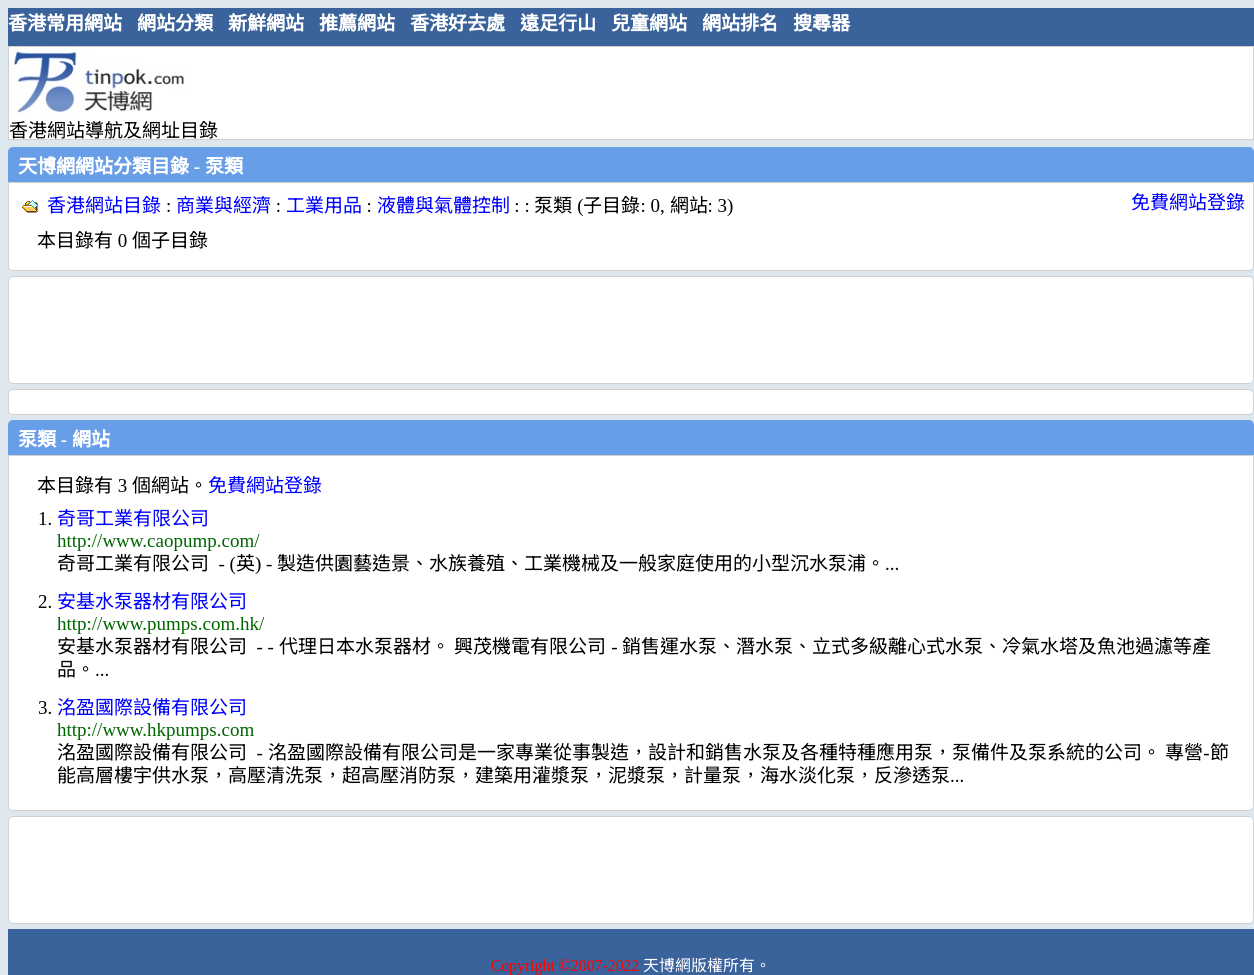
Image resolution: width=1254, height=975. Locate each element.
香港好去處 (457, 23)
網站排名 (740, 23)
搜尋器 (821, 23)
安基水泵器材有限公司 (152, 601)
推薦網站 (357, 23)
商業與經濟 (223, 205)
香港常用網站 (65, 23)
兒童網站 (649, 23)
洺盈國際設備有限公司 (152, 707)
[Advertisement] (623, 92)
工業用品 (324, 205)
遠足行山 (558, 23)
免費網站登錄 (1188, 202)
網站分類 (175, 23)
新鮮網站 (266, 23)
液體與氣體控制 (443, 205)
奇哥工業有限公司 (133, 518)
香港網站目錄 (104, 205)
